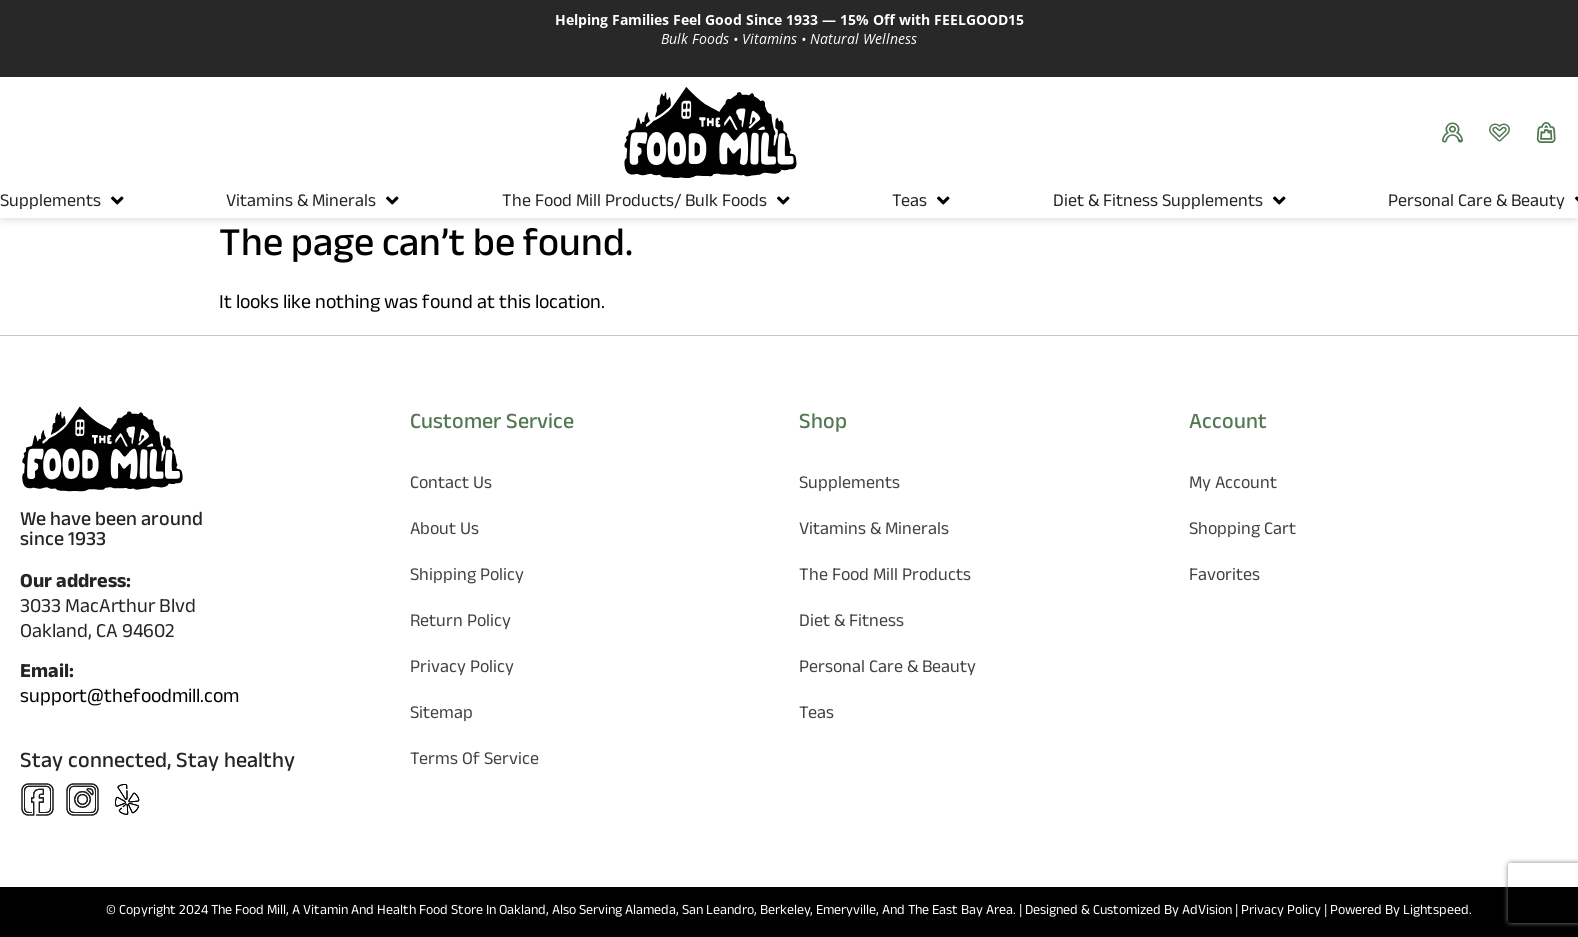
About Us (444, 531)
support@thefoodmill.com (129, 699)
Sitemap (441, 715)
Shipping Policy (467, 577)
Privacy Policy (462, 669)
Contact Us (451, 485)
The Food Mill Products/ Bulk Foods (634, 204)
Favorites (1224, 577)
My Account (1233, 485)
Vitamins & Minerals (301, 204)
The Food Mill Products (885, 577)
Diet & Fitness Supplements (1158, 204)
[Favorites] (1504, 132)
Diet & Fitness (851, 623)
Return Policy (460, 623)
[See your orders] (1457, 132)
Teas (909, 204)
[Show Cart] (1551, 132)
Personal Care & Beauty (1476, 204)
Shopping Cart (1242, 531)
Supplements (50, 204)
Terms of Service (474, 761)
